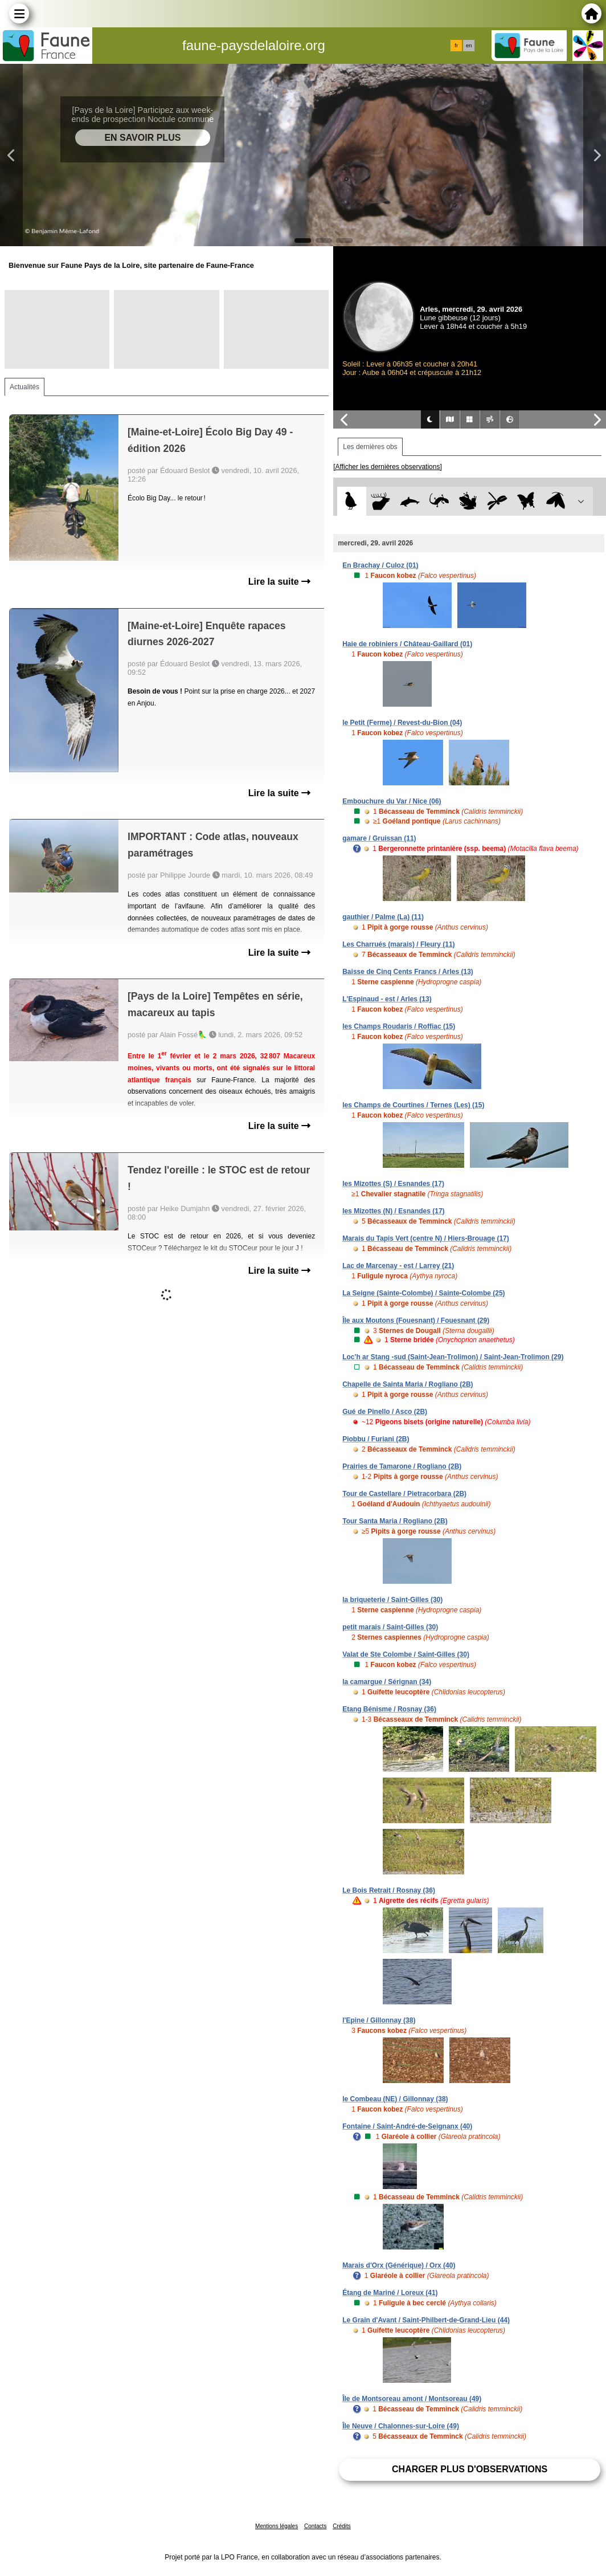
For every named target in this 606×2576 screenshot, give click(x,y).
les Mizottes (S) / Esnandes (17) (393, 1184)
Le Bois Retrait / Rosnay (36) (388, 1890)
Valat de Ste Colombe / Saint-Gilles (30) (405, 1654)
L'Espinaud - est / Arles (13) (386, 999)
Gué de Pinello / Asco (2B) (384, 1412)
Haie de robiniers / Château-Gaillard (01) (407, 644)
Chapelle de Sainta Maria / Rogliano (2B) (407, 1384)
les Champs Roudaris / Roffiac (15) (398, 1026)
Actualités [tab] (24, 387)
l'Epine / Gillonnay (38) (378, 2020)
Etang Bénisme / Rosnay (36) (389, 1709)
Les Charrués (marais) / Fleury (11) (398, 944)
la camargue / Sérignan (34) (386, 1682)
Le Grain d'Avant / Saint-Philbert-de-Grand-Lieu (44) (426, 2320)
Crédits (342, 2526)
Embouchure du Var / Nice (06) (391, 801)
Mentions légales (276, 2526)
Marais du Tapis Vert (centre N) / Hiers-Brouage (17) (425, 1238)
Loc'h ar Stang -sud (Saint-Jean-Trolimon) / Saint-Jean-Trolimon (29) (452, 1357)
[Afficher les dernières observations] (387, 467)
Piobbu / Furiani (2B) (375, 1439)
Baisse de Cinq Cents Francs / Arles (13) (407, 972)
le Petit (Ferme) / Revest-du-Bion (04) (402, 723)
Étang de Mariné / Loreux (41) (389, 2293)
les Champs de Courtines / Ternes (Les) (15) (413, 1105)
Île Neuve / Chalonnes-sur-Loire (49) (400, 2426)
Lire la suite (279, 581)
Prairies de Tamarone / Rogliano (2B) (401, 1466)
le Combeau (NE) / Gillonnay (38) (395, 2099)
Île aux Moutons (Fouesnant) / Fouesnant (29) (415, 1320)
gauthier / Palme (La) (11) (383, 917)
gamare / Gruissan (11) (379, 838)
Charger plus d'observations (469, 2469)
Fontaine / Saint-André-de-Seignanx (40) (407, 2126)
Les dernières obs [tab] (370, 447)
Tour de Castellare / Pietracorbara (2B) (404, 1494)
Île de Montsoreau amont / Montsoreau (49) (411, 2399)
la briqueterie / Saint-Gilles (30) (392, 1600)
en (469, 45)
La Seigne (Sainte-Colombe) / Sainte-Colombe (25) (423, 1293)
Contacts (315, 2526)
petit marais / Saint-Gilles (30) (390, 1627)
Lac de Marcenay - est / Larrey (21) (398, 1266)
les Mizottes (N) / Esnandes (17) (393, 1211)
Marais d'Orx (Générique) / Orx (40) (398, 2265)
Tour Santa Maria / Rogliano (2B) (394, 1521)
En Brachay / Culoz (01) (380, 565)
